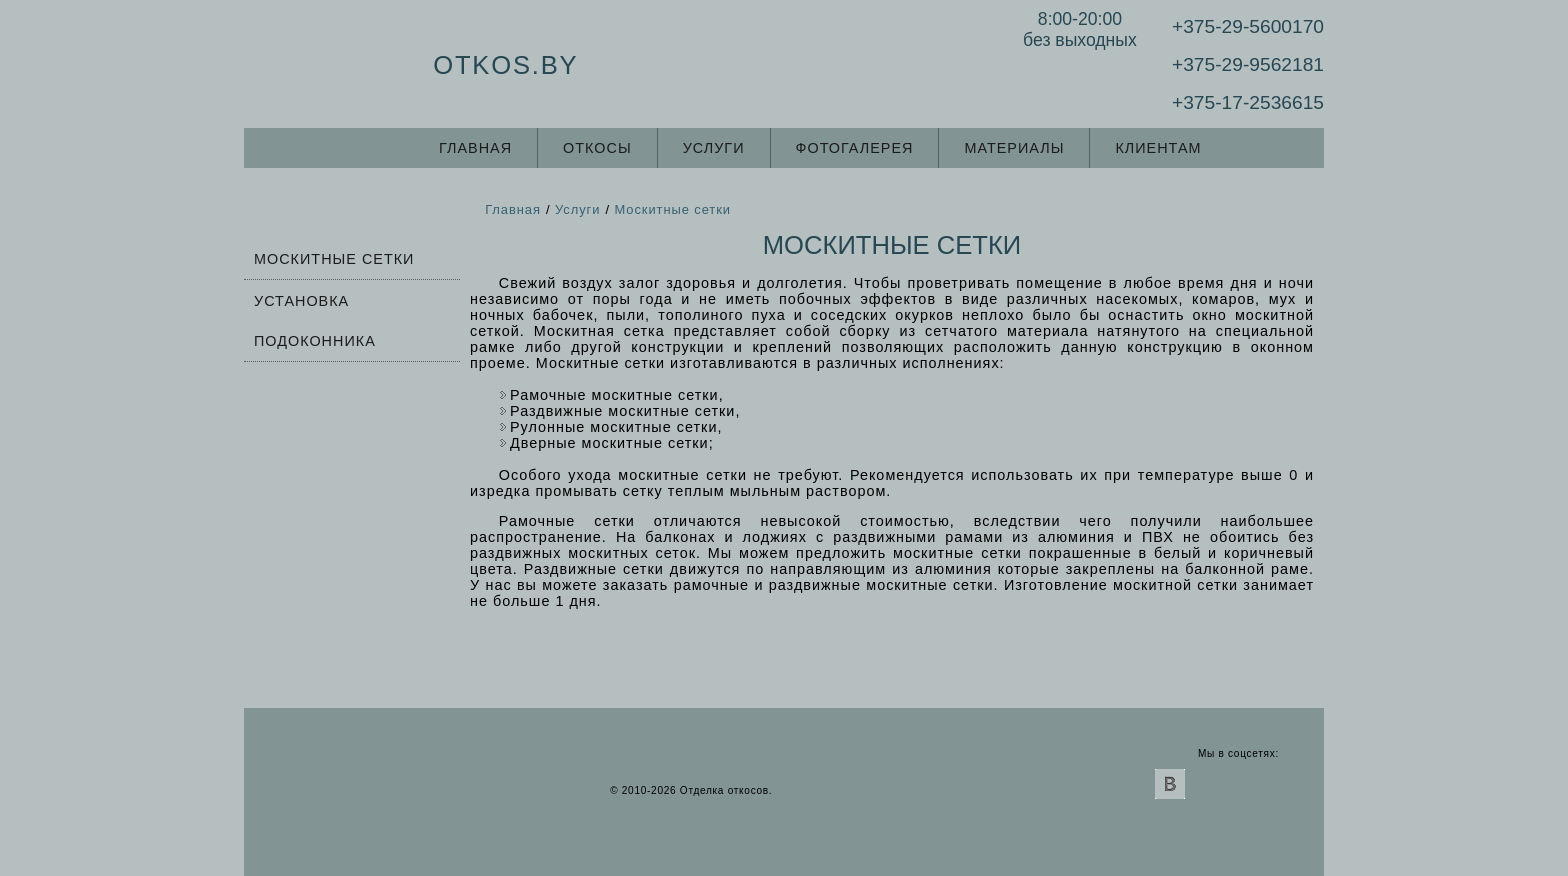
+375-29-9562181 (1248, 64)
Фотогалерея (855, 148)
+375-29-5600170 (1248, 26)
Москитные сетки (334, 259)
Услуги (714, 148)
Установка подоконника (315, 321)
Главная (475, 148)
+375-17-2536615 (1248, 102)
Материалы (1014, 148)
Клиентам (1158, 148)
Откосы (597, 148)
